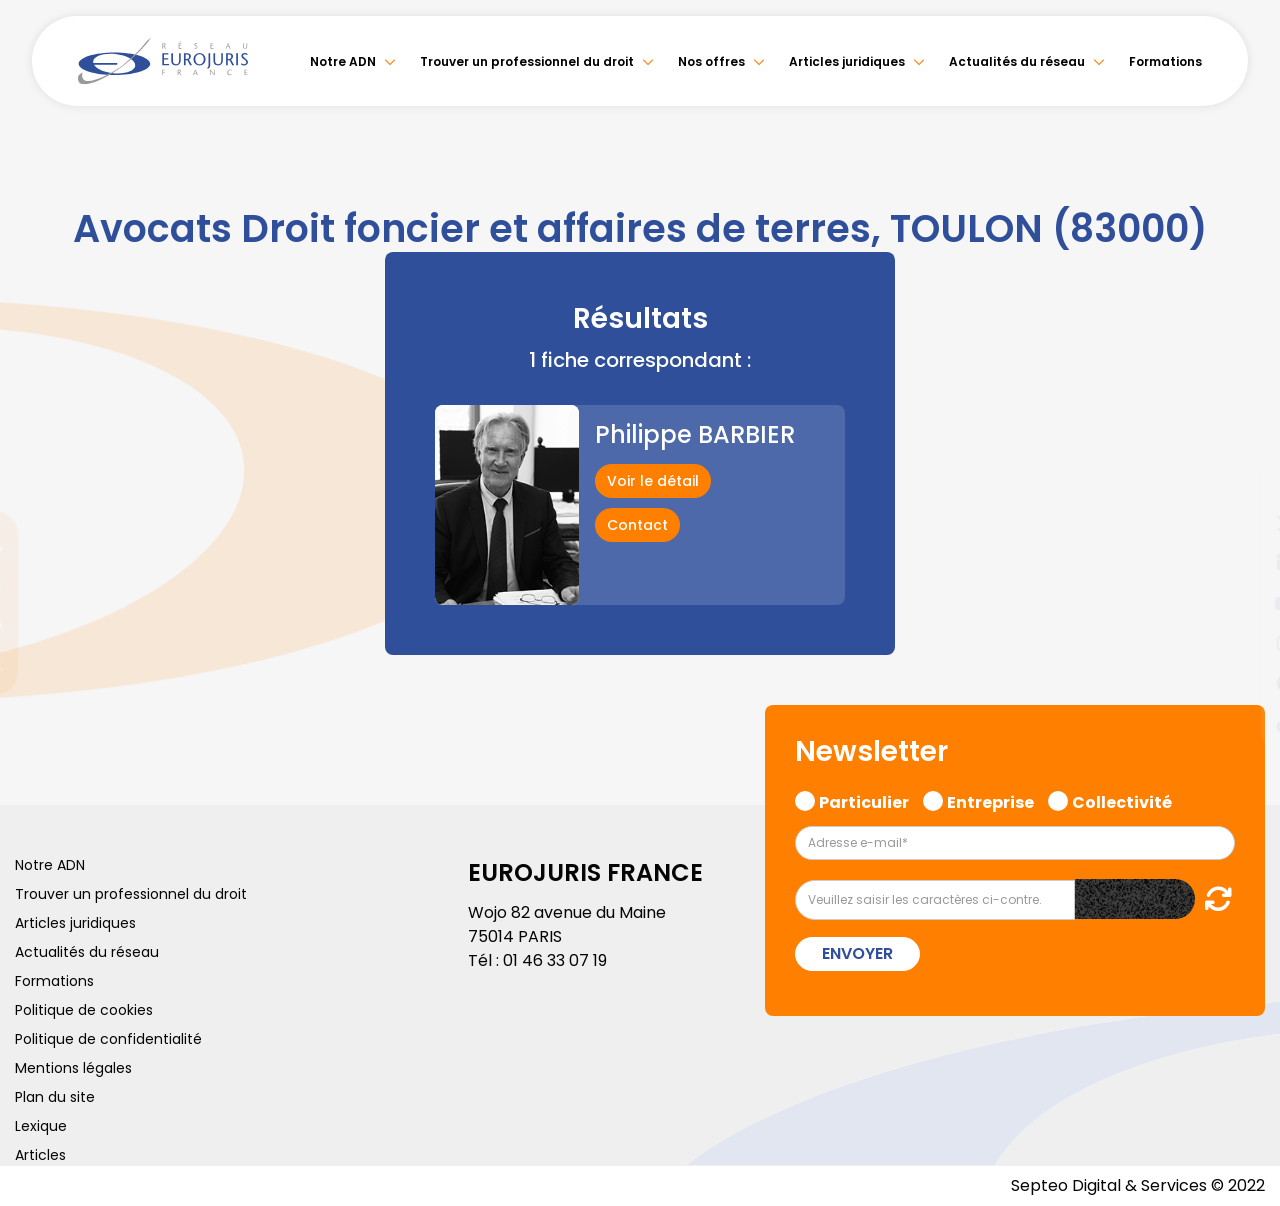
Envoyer (857, 953)
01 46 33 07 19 (555, 960)
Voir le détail (653, 481)
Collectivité (1122, 800)
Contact (637, 525)
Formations (1165, 61)
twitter (1240, 523)
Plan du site (55, 1097)
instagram (1240, 643)
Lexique (41, 1126)
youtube (1240, 603)
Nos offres (711, 61)
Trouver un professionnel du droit (527, 61)
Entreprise (990, 800)
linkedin (1240, 563)
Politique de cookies (84, 1010)
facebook (1240, 483)
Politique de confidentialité (108, 1039)
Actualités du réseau (1017, 61)
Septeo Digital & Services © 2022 (1138, 1185)
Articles (40, 1155)
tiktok (1240, 723)
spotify (1240, 683)
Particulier (864, 800)
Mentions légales (73, 1068)
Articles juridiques (847, 61)
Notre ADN (343, 61)
